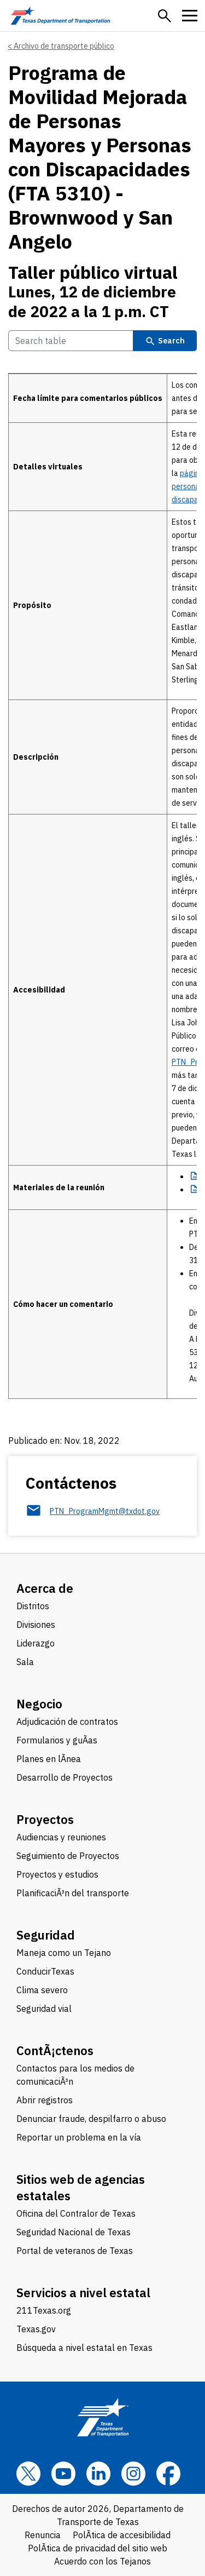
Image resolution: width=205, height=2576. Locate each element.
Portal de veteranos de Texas (74, 2250)
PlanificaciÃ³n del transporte (72, 1892)
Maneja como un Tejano (63, 1952)
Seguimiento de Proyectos (67, 1855)
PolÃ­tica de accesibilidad (122, 2534)
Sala (25, 1661)
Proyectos (45, 1819)
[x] (28, 2474)
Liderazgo (35, 1643)
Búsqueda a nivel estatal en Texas (84, 2347)
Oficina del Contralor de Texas (76, 2213)
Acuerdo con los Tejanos (102, 2561)
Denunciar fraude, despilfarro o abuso (91, 2118)
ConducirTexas (45, 1971)
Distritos (32, 1605)
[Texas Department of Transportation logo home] (60, 15)
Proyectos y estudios (57, 1874)
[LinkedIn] (98, 2474)
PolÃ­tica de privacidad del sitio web (97, 2548)
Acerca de (44, 1588)
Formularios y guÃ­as (56, 1740)
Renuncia (43, 2534)
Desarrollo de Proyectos (64, 1777)
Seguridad (45, 1935)
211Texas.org (43, 2310)
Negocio (39, 1704)
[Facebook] (168, 2474)
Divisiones (35, 1624)
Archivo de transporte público (64, 46)
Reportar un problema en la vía (78, 2137)
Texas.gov (36, 2328)
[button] (165, 16)
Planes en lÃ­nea (48, 1758)
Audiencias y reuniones (61, 1837)
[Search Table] (70, 340)
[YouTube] (63, 2474)
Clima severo (42, 1989)
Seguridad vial (44, 2008)
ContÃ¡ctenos (54, 2050)
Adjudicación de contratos (67, 1721)
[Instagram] (133, 2474)
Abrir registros (44, 2100)
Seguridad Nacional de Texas (73, 2232)
